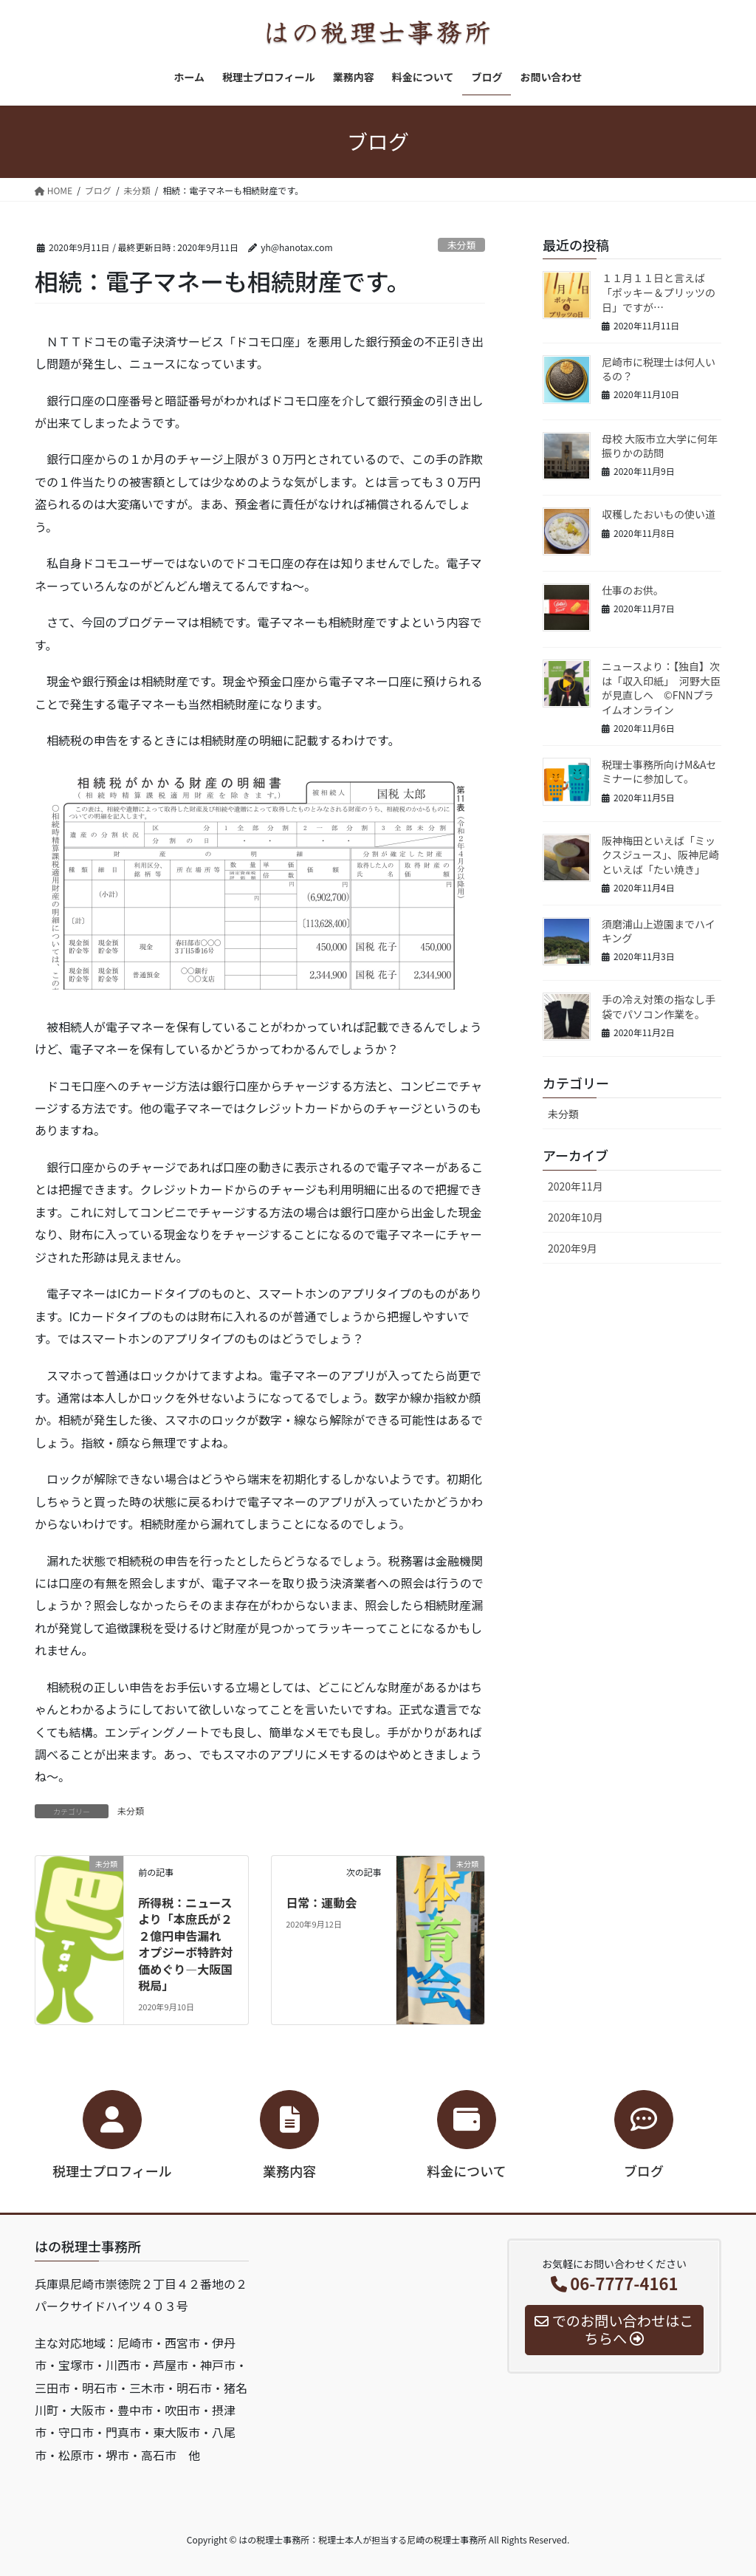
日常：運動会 (321, 1902)
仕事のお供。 (633, 590)
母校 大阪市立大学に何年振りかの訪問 (660, 446)
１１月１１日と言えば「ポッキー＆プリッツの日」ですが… (658, 292)
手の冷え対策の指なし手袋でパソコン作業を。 (658, 1006)
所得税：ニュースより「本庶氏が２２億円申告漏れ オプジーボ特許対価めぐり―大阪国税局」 (185, 1944)
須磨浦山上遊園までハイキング (658, 931)
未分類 (461, 245)
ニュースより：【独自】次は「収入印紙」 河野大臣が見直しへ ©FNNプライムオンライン (661, 688)
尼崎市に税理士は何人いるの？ (658, 369)
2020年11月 (575, 1186)
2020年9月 (572, 1248)
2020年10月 (575, 1217)
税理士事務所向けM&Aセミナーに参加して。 (659, 772)
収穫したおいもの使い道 (658, 514)
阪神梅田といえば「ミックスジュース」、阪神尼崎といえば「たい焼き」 (660, 855)
